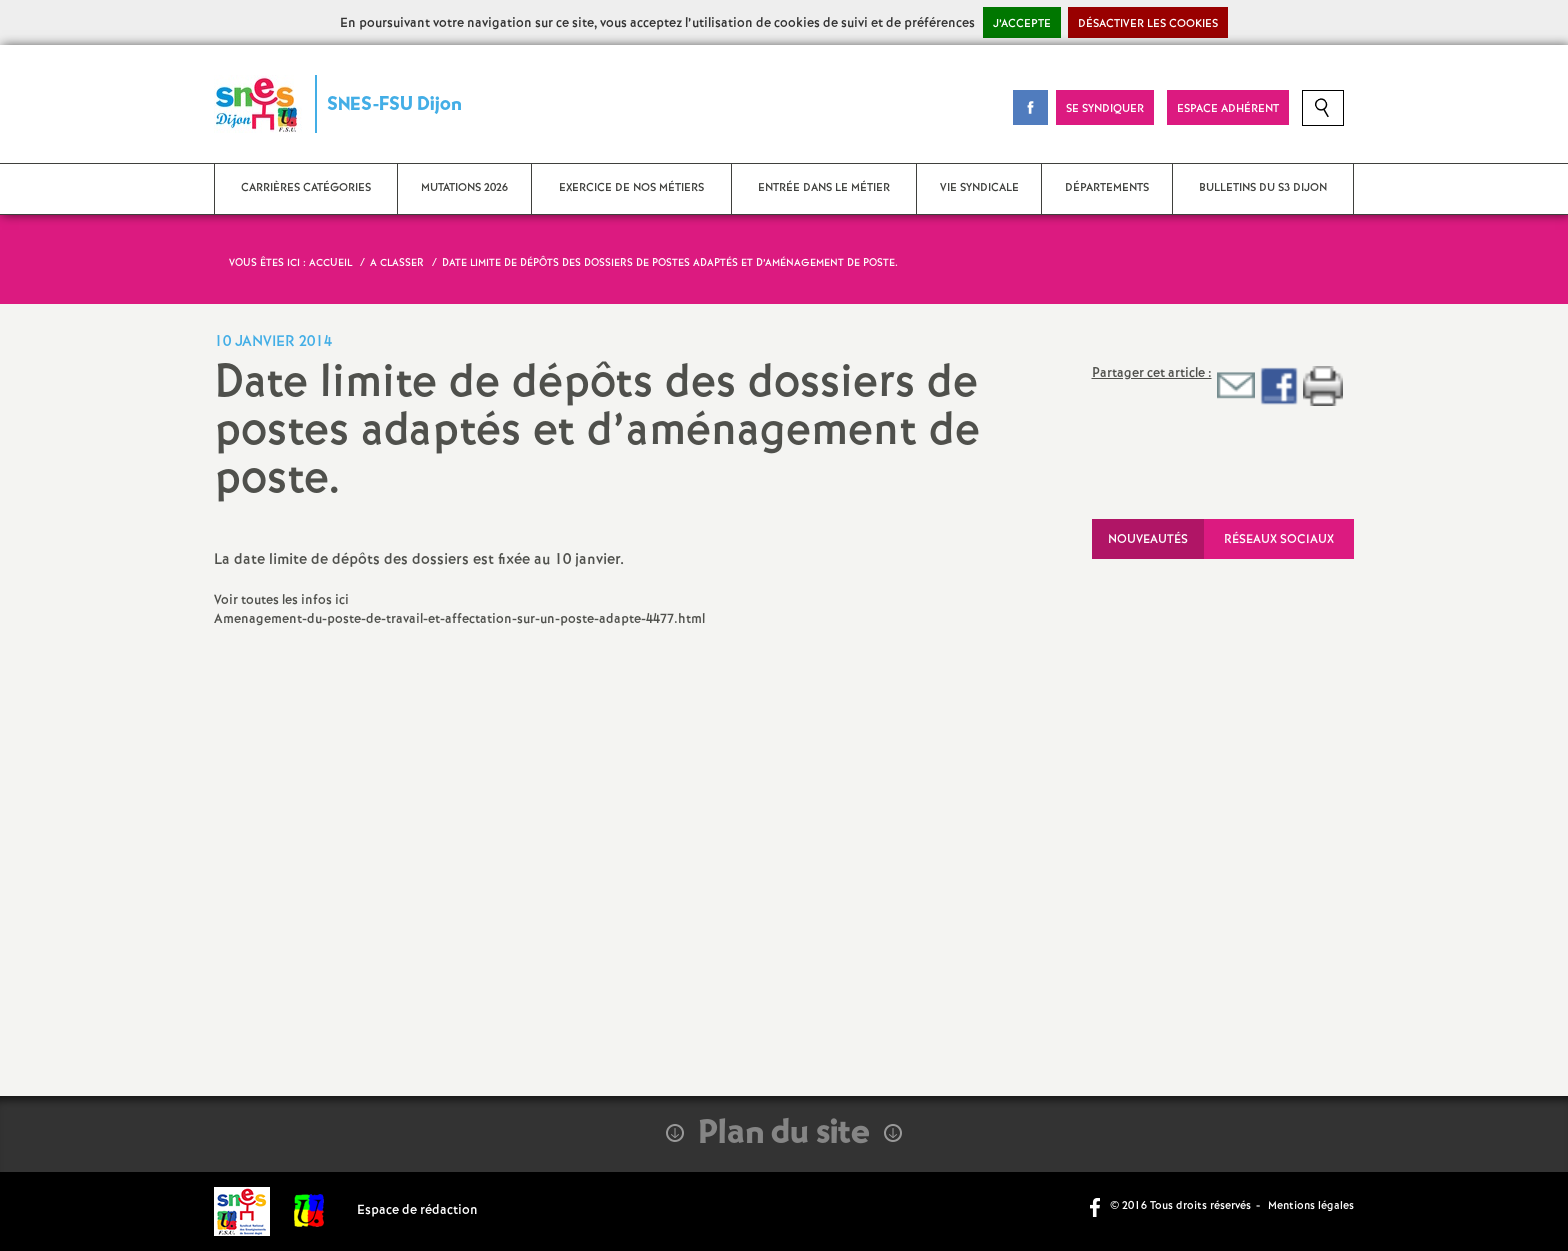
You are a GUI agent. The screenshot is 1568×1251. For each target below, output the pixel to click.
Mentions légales (1311, 1206)
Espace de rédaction (417, 1210)
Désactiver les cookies (1148, 24)
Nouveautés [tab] (1148, 539)
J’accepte (1022, 24)
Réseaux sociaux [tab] (1279, 539)
